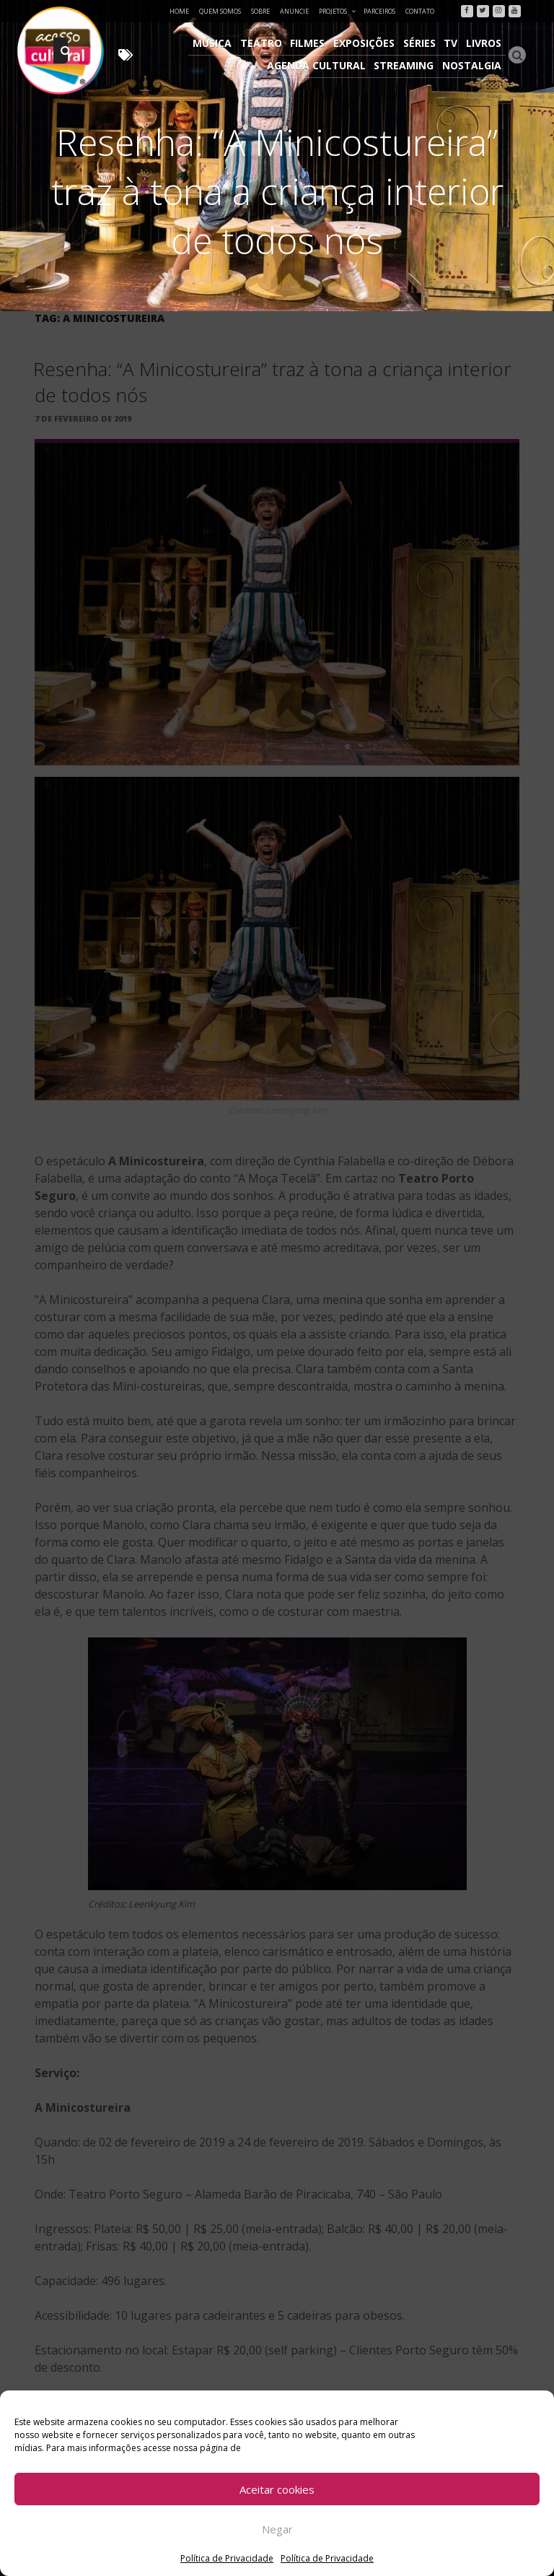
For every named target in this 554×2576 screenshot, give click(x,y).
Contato (419, 11)
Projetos (338, 11)
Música (220, 43)
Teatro (268, 43)
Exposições (368, 43)
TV (453, 43)
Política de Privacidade (226, 2558)
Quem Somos (220, 11)
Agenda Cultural (319, 64)
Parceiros (379, 11)
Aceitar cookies (277, 2489)
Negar (277, 2529)
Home (179, 11)
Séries (422, 43)
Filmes (313, 43)
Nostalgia (472, 64)
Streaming (406, 64)
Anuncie (294, 11)
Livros (484, 43)
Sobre (260, 11)
